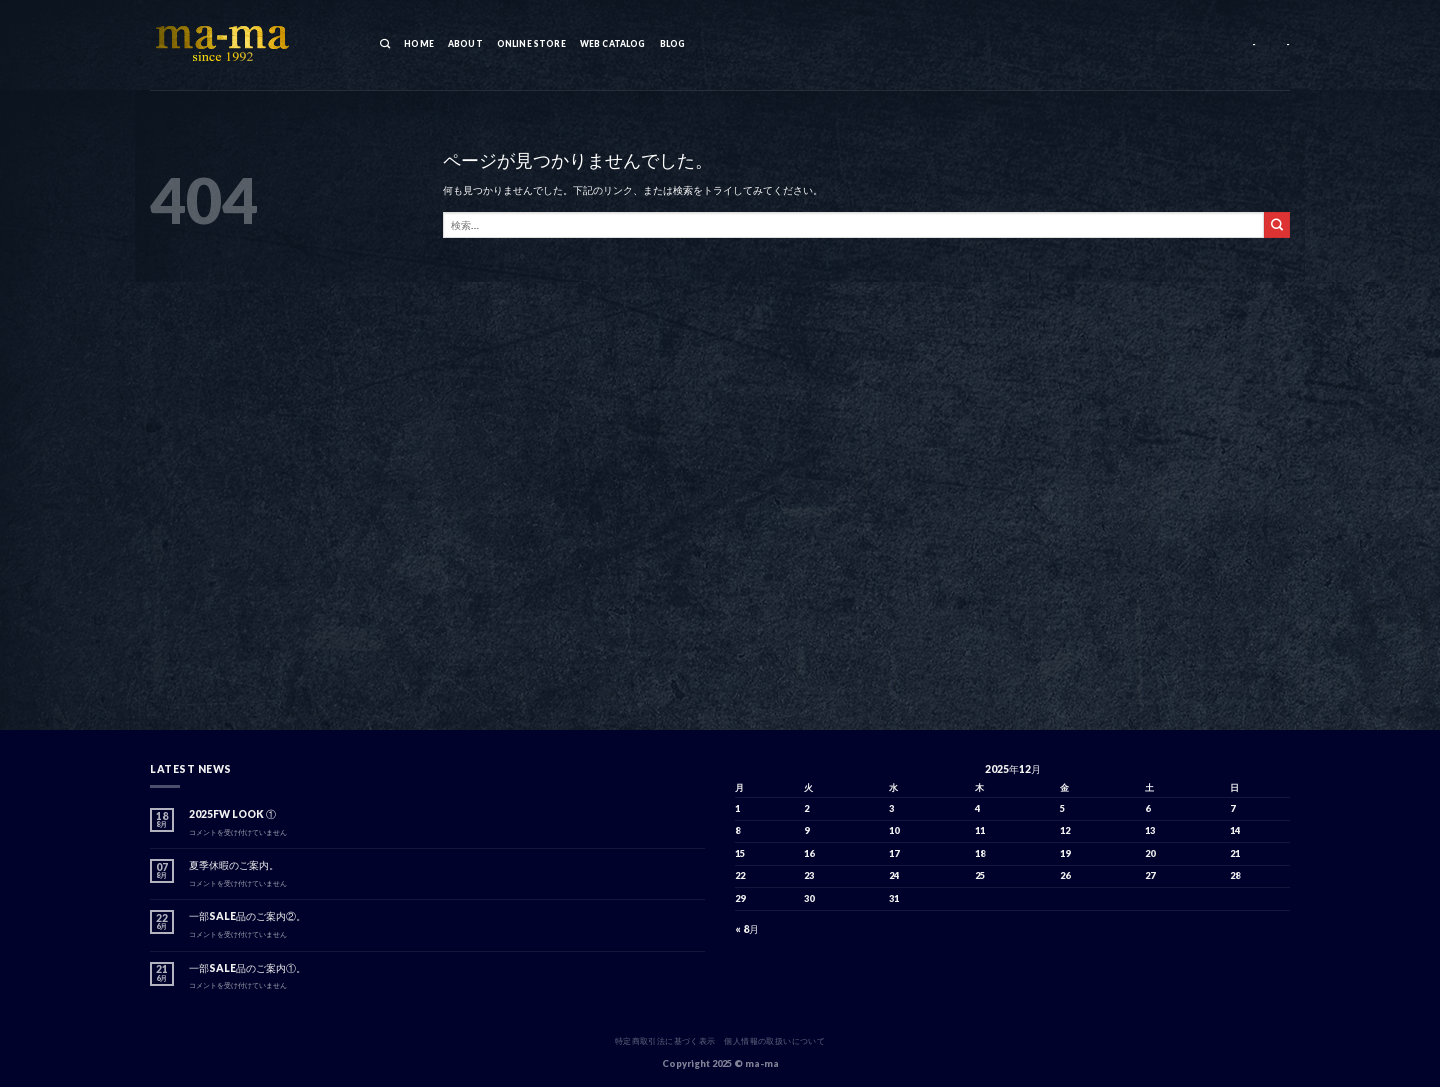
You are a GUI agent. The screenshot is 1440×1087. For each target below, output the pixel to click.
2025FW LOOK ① (232, 814)
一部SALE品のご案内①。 (247, 968)
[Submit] (1277, 225)
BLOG (673, 44)
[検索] (385, 45)
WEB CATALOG (613, 44)
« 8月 (747, 929)
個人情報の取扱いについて (774, 1041)
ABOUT (465, 44)
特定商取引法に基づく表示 (665, 1041)
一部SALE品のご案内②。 (247, 916)
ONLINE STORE (531, 44)
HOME (419, 44)
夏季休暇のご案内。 (234, 865)
